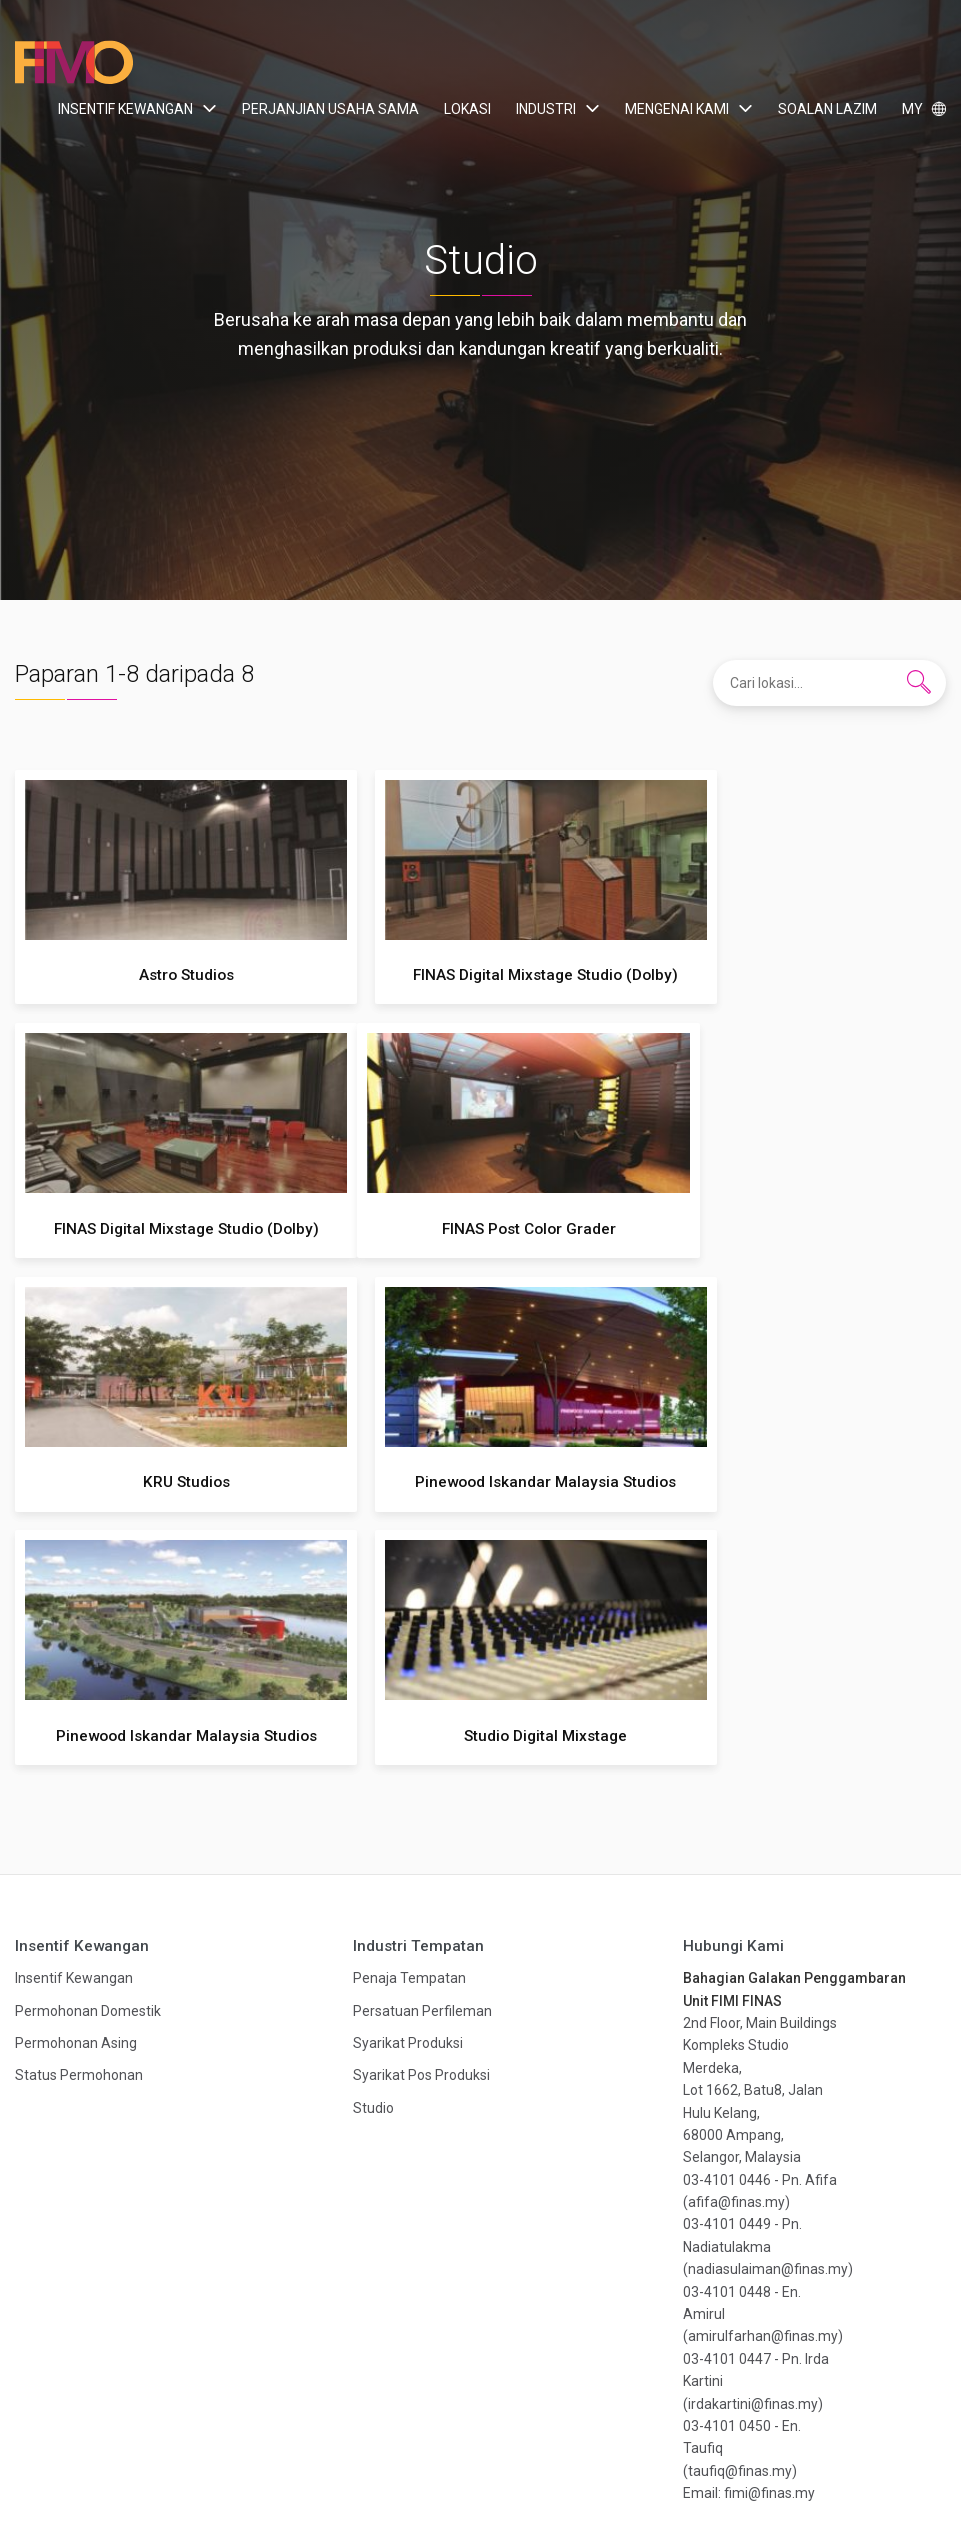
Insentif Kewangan (125, 109)
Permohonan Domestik (88, 1757)
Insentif (160, 2466)
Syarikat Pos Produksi (421, 1822)
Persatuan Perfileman (422, 1757)
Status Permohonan (79, 1822)
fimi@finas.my (769, 2239)
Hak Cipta (775, 2466)
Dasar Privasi (681, 2466)
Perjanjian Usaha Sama (330, 109)
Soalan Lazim (827, 109)
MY (914, 109)
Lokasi (467, 109)
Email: (703, 2239)
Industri (546, 109)
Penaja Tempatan (409, 1724)
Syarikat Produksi (408, 1789)
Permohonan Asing (76, 1789)
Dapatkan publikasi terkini (480, 2372)
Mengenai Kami (677, 109)
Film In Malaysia (75, 62)
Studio (373, 1854)
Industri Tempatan (418, 1692)
